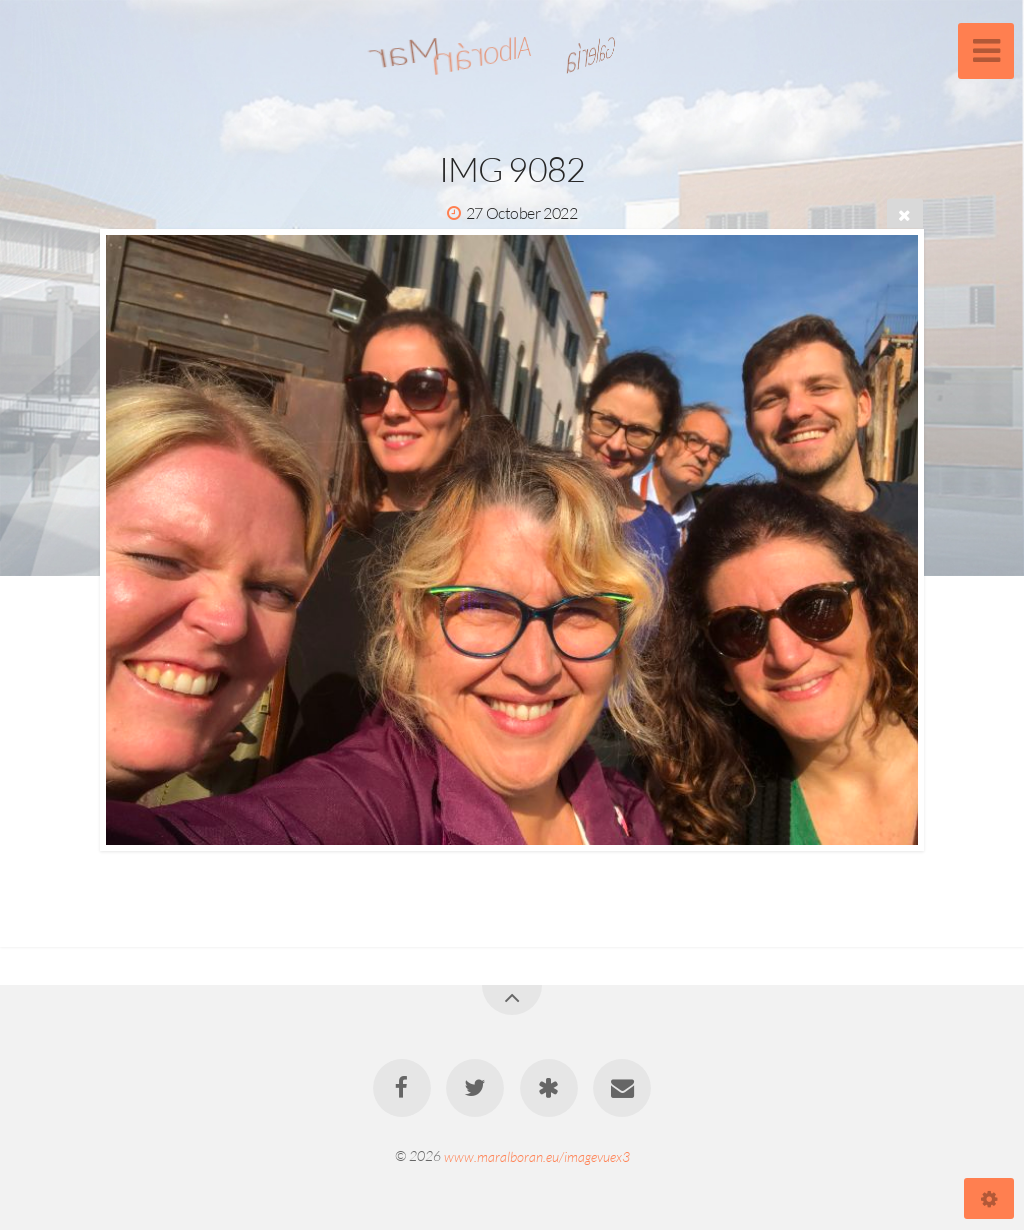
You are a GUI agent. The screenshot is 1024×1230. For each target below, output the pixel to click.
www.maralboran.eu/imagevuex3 (537, 1155)
